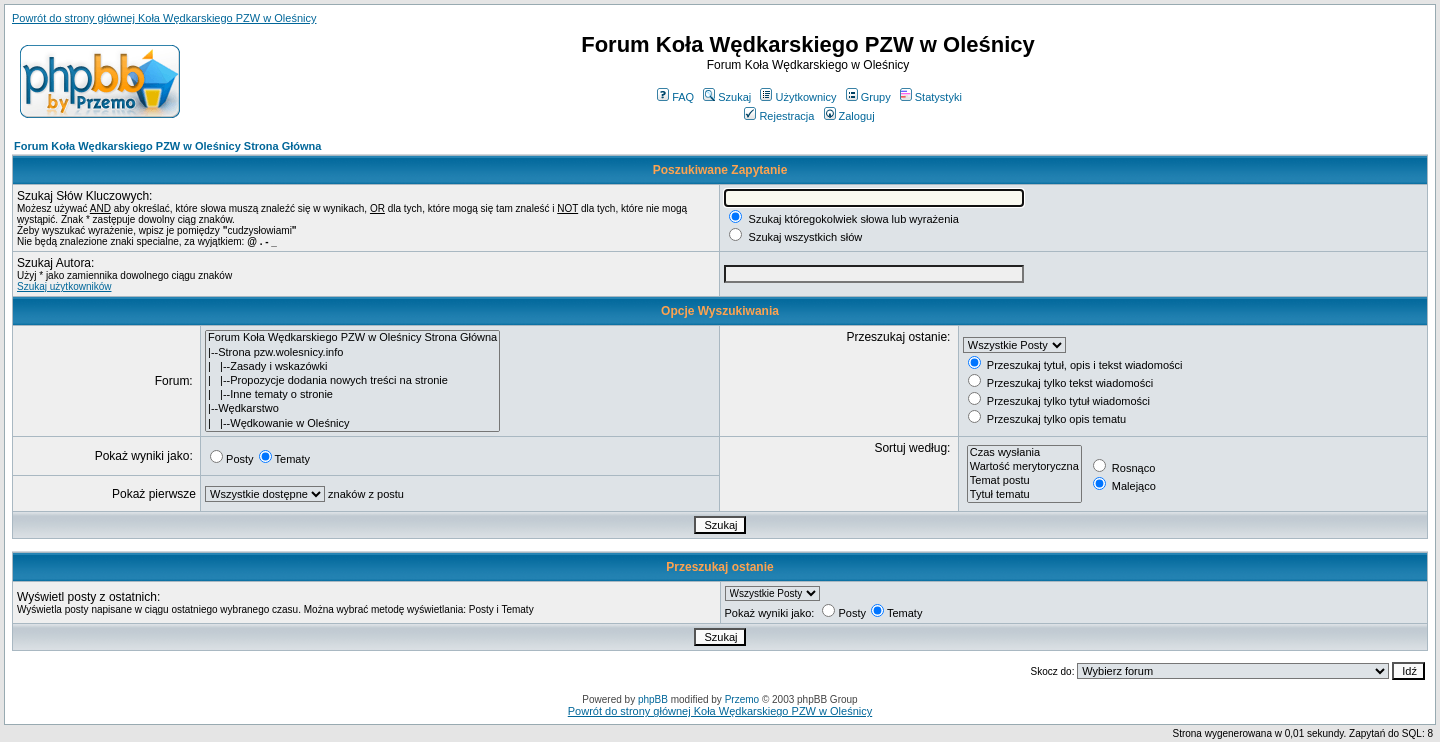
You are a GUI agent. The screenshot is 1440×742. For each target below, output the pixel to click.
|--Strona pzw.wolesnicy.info (352, 353)
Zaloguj (849, 116)
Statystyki (931, 97)
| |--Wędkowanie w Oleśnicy (352, 424)
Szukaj (727, 97)
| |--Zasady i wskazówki (352, 367)
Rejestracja (779, 116)
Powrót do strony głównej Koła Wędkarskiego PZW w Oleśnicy (164, 18)
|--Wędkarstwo (352, 409)
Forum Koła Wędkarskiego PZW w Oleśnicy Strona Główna (167, 146)
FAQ (675, 97)
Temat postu (1024, 481)
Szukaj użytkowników (64, 286)
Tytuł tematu (1024, 495)
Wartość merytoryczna (1024, 467)
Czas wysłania (1024, 453)
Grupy (868, 97)
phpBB (653, 699)
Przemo (742, 699)
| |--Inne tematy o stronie (352, 395)
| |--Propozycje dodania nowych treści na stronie (352, 381)
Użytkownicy (798, 97)
